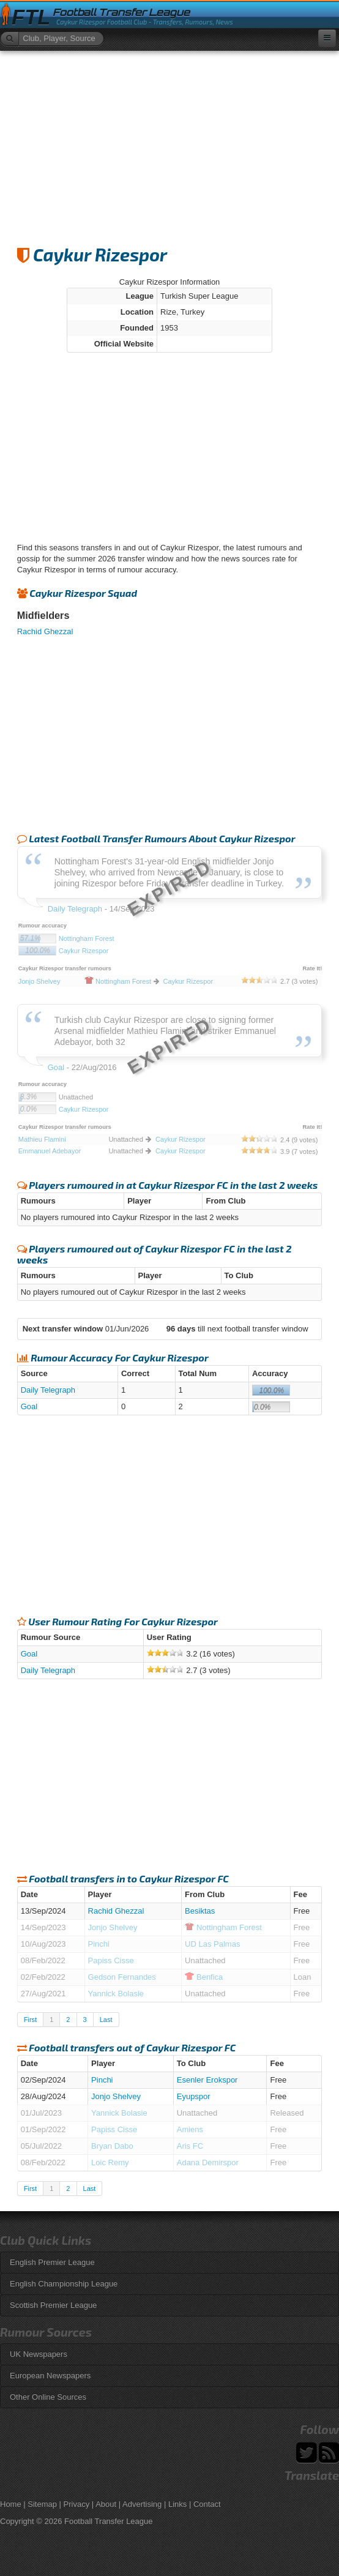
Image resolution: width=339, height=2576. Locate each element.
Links (177, 2504)
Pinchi (99, 1944)
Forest (223, 1927)
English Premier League (52, 2262)
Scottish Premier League (53, 2305)
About (105, 2504)
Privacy (77, 2504)
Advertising (142, 2504)
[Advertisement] (169, 142)
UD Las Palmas (212, 1944)
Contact (207, 2504)
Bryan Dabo (112, 2146)
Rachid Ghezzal (45, 631)
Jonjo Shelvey (113, 1927)
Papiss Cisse (111, 1960)
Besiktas (200, 1910)
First (30, 2019)
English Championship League (63, 2283)
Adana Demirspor (208, 2162)
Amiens (190, 2129)
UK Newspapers (38, 2354)
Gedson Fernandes (122, 1977)
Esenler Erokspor (207, 2079)
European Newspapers (50, 2375)
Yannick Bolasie (116, 1993)
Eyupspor (193, 2096)
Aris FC (190, 2146)
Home (10, 2504)
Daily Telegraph (48, 1390)
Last (106, 2019)
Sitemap (42, 2504)
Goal (29, 1406)
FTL (31, 17)
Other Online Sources (48, 2397)
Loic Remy (110, 2162)
